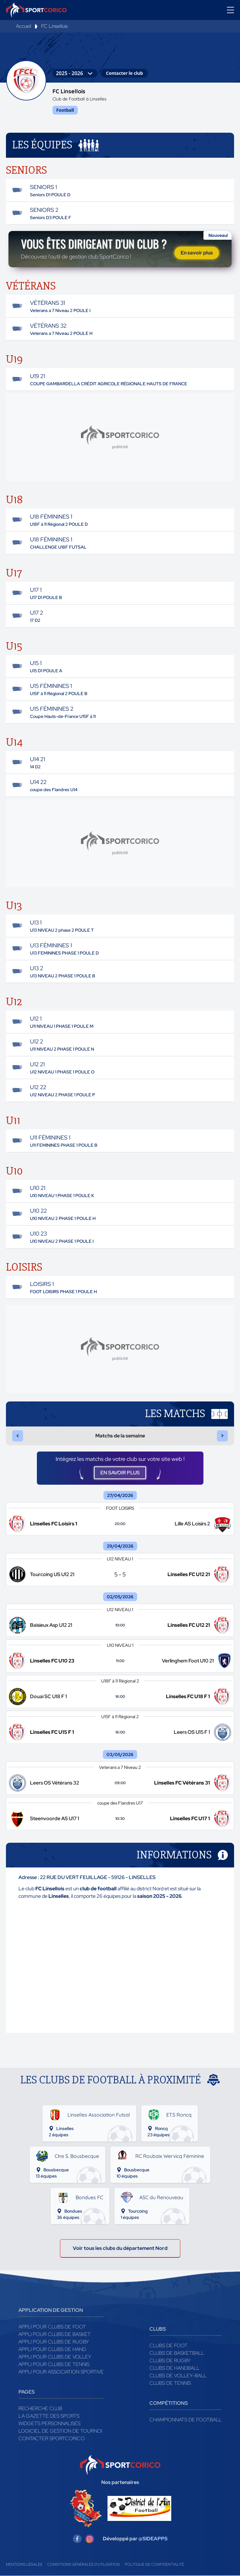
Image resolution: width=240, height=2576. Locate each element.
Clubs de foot (168, 2346)
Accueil (23, 26)
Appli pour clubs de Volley (54, 2357)
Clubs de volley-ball (178, 2376)
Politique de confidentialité (154, 2564)
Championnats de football (185, 2420)
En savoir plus (197, 252)
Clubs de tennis (170, 2383)
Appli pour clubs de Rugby (53, 2342)
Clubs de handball (174, 2368)
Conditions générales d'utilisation (83, 2564)
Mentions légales (24, 2564)
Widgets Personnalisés (49, 2423)
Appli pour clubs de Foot (52, 2327)
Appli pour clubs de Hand (52, 2349)
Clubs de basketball (176, 2353)
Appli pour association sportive (61, 2372)
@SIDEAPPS (153, 2539)
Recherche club (40, 2408)
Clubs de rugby (170, 2361)
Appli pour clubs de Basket (54, 2334)
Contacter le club (124, 73)
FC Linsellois (54, 26)
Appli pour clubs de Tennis (53, 2364)
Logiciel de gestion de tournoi (60, 2431)
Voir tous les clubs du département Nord (120, 2248)
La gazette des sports (48, 2416)
